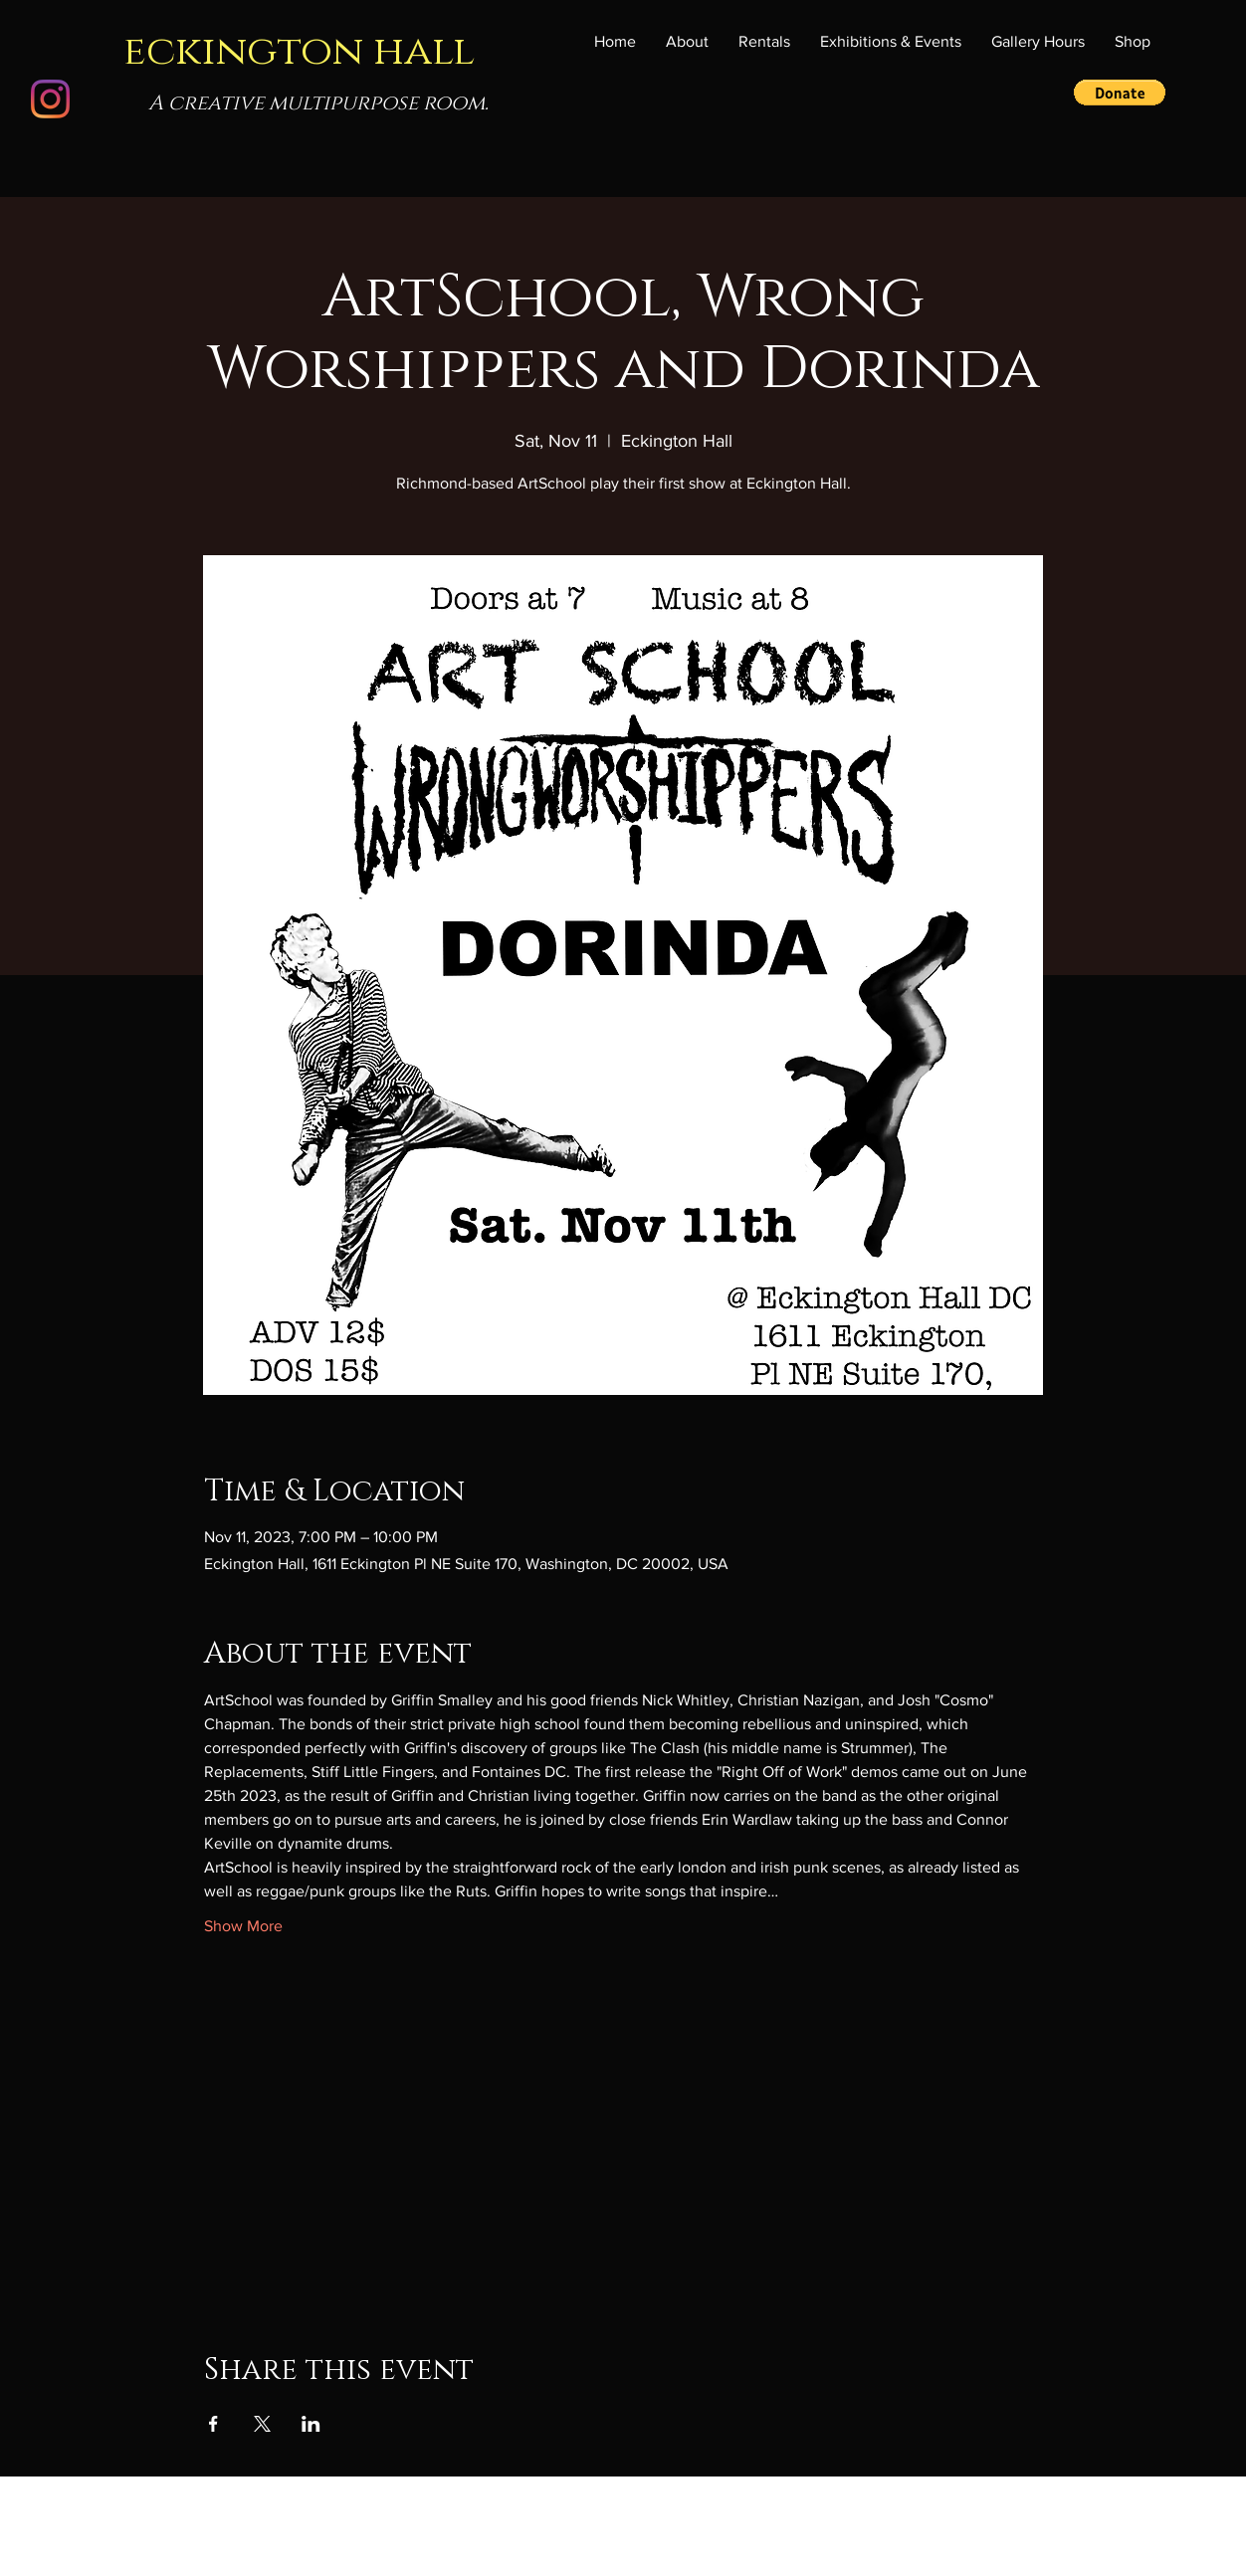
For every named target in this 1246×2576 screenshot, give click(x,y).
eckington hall (299, 51)
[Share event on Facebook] (213, 2424)
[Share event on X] (262, 2424)
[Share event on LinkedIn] (311, 2424)
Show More (243, 1925)
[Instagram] (50, 99)
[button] (890, 42)
